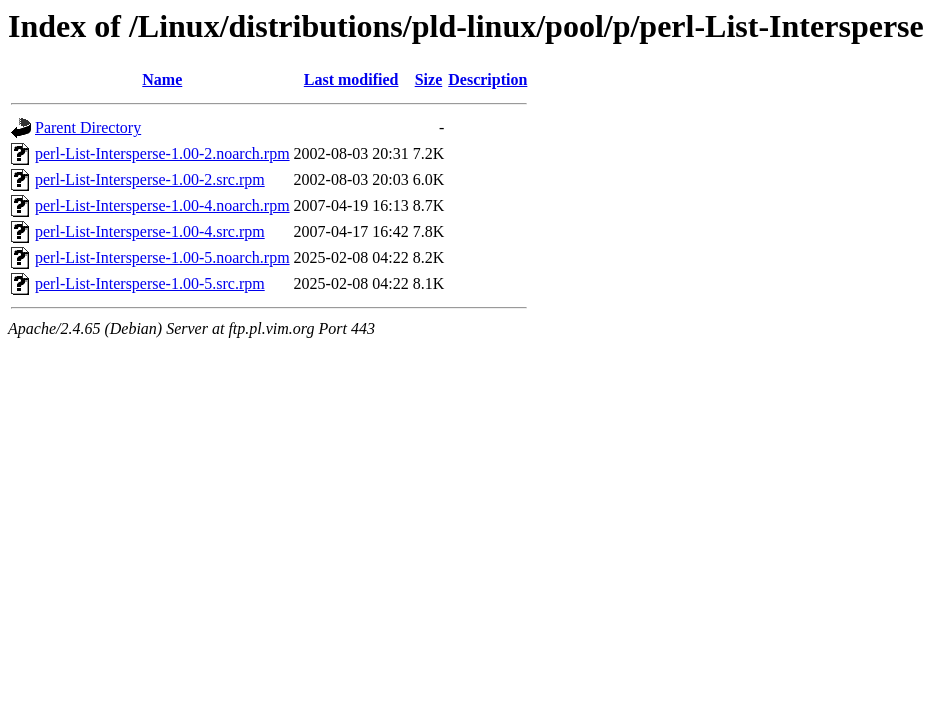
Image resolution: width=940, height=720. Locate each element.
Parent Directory (88, 127)
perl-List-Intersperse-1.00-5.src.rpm (150, 283)
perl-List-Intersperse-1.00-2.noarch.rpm (162, 153)
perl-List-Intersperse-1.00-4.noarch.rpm (162, 205)
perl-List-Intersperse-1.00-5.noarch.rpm (162, 257)
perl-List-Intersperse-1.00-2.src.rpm (150, 179)
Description (487, 79)
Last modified (351, 79)
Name (162, 79)
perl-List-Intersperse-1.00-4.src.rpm (150, 231)
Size (429, 79)
